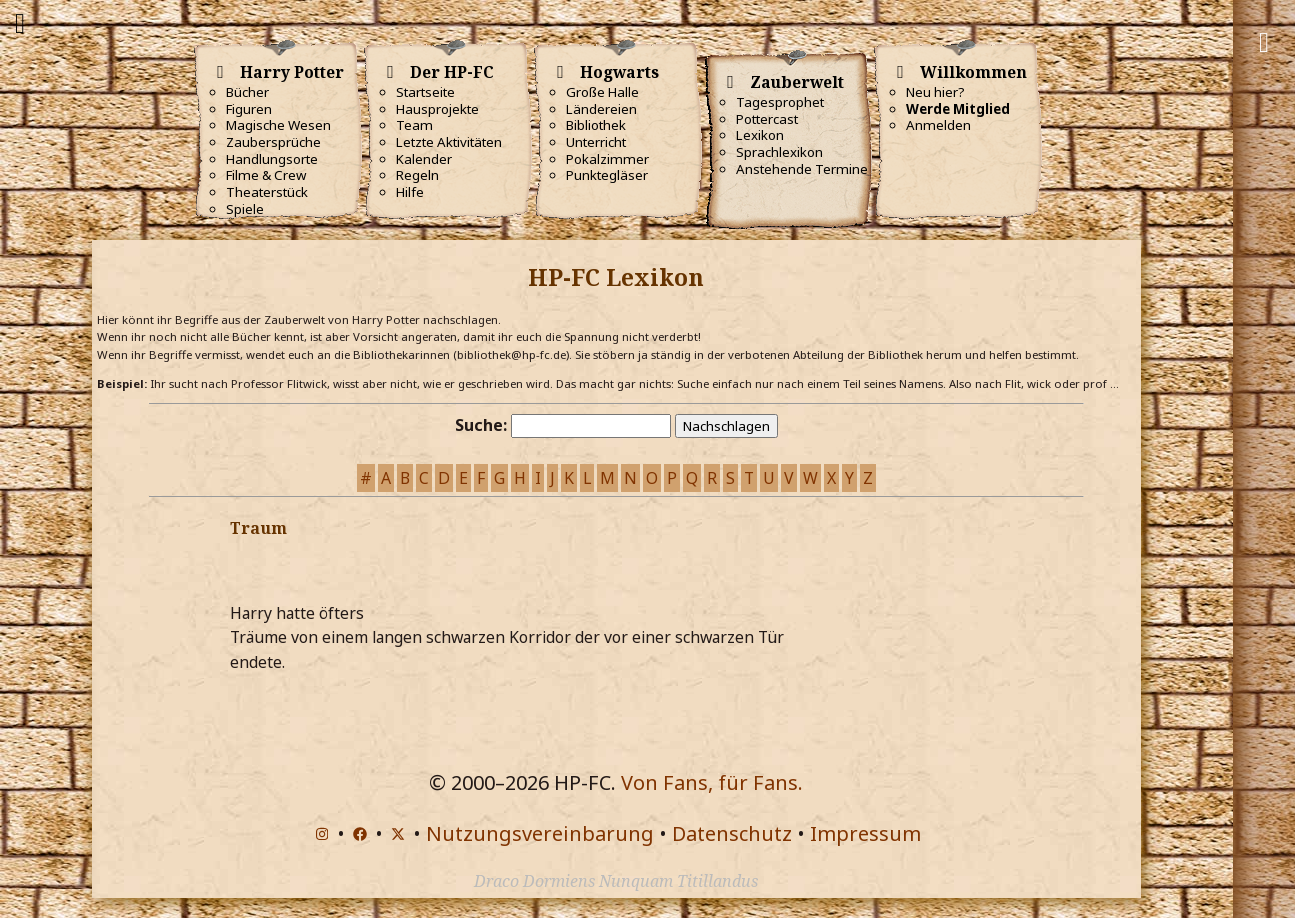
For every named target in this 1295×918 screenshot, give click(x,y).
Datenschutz (732, 833)
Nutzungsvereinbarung (540, 833)
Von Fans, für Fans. (712, 782)
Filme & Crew (266, 175)
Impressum (865, 833)
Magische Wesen (278, 125)
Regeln (417, 175)
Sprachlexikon (779, 152)
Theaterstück (267, 192)
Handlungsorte (272, 159)
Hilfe (410, 192)
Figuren (249, 109)
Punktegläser (607, 175)
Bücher (247, 92)
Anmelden (938, 125)
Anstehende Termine (802, 169)
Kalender (424, 159)
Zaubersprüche (273, 142)
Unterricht (596, 142)
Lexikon (760, 135)
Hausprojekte (437, 109)
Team (414, 125)
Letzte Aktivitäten (449, 142)
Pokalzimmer (607, 159)
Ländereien (601, 109)
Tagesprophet (780, 102)
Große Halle (602, 92)
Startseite (425, 92)
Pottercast (767, 119)
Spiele (245, 209)
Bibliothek (596, 125)
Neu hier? (935, 92)
